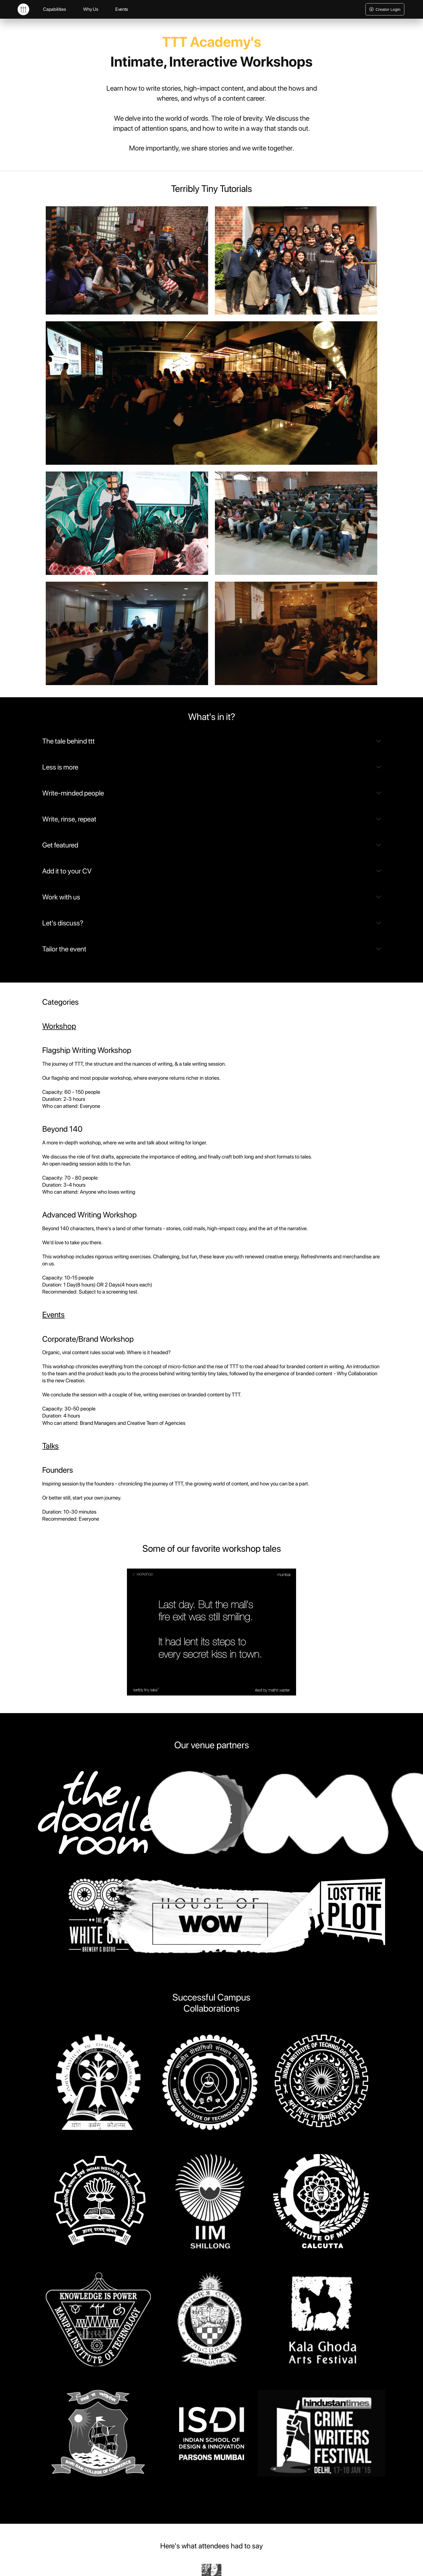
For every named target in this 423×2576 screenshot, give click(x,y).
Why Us (90, 9)
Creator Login (385, 9)
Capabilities (54, 9)
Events (121, 9)
